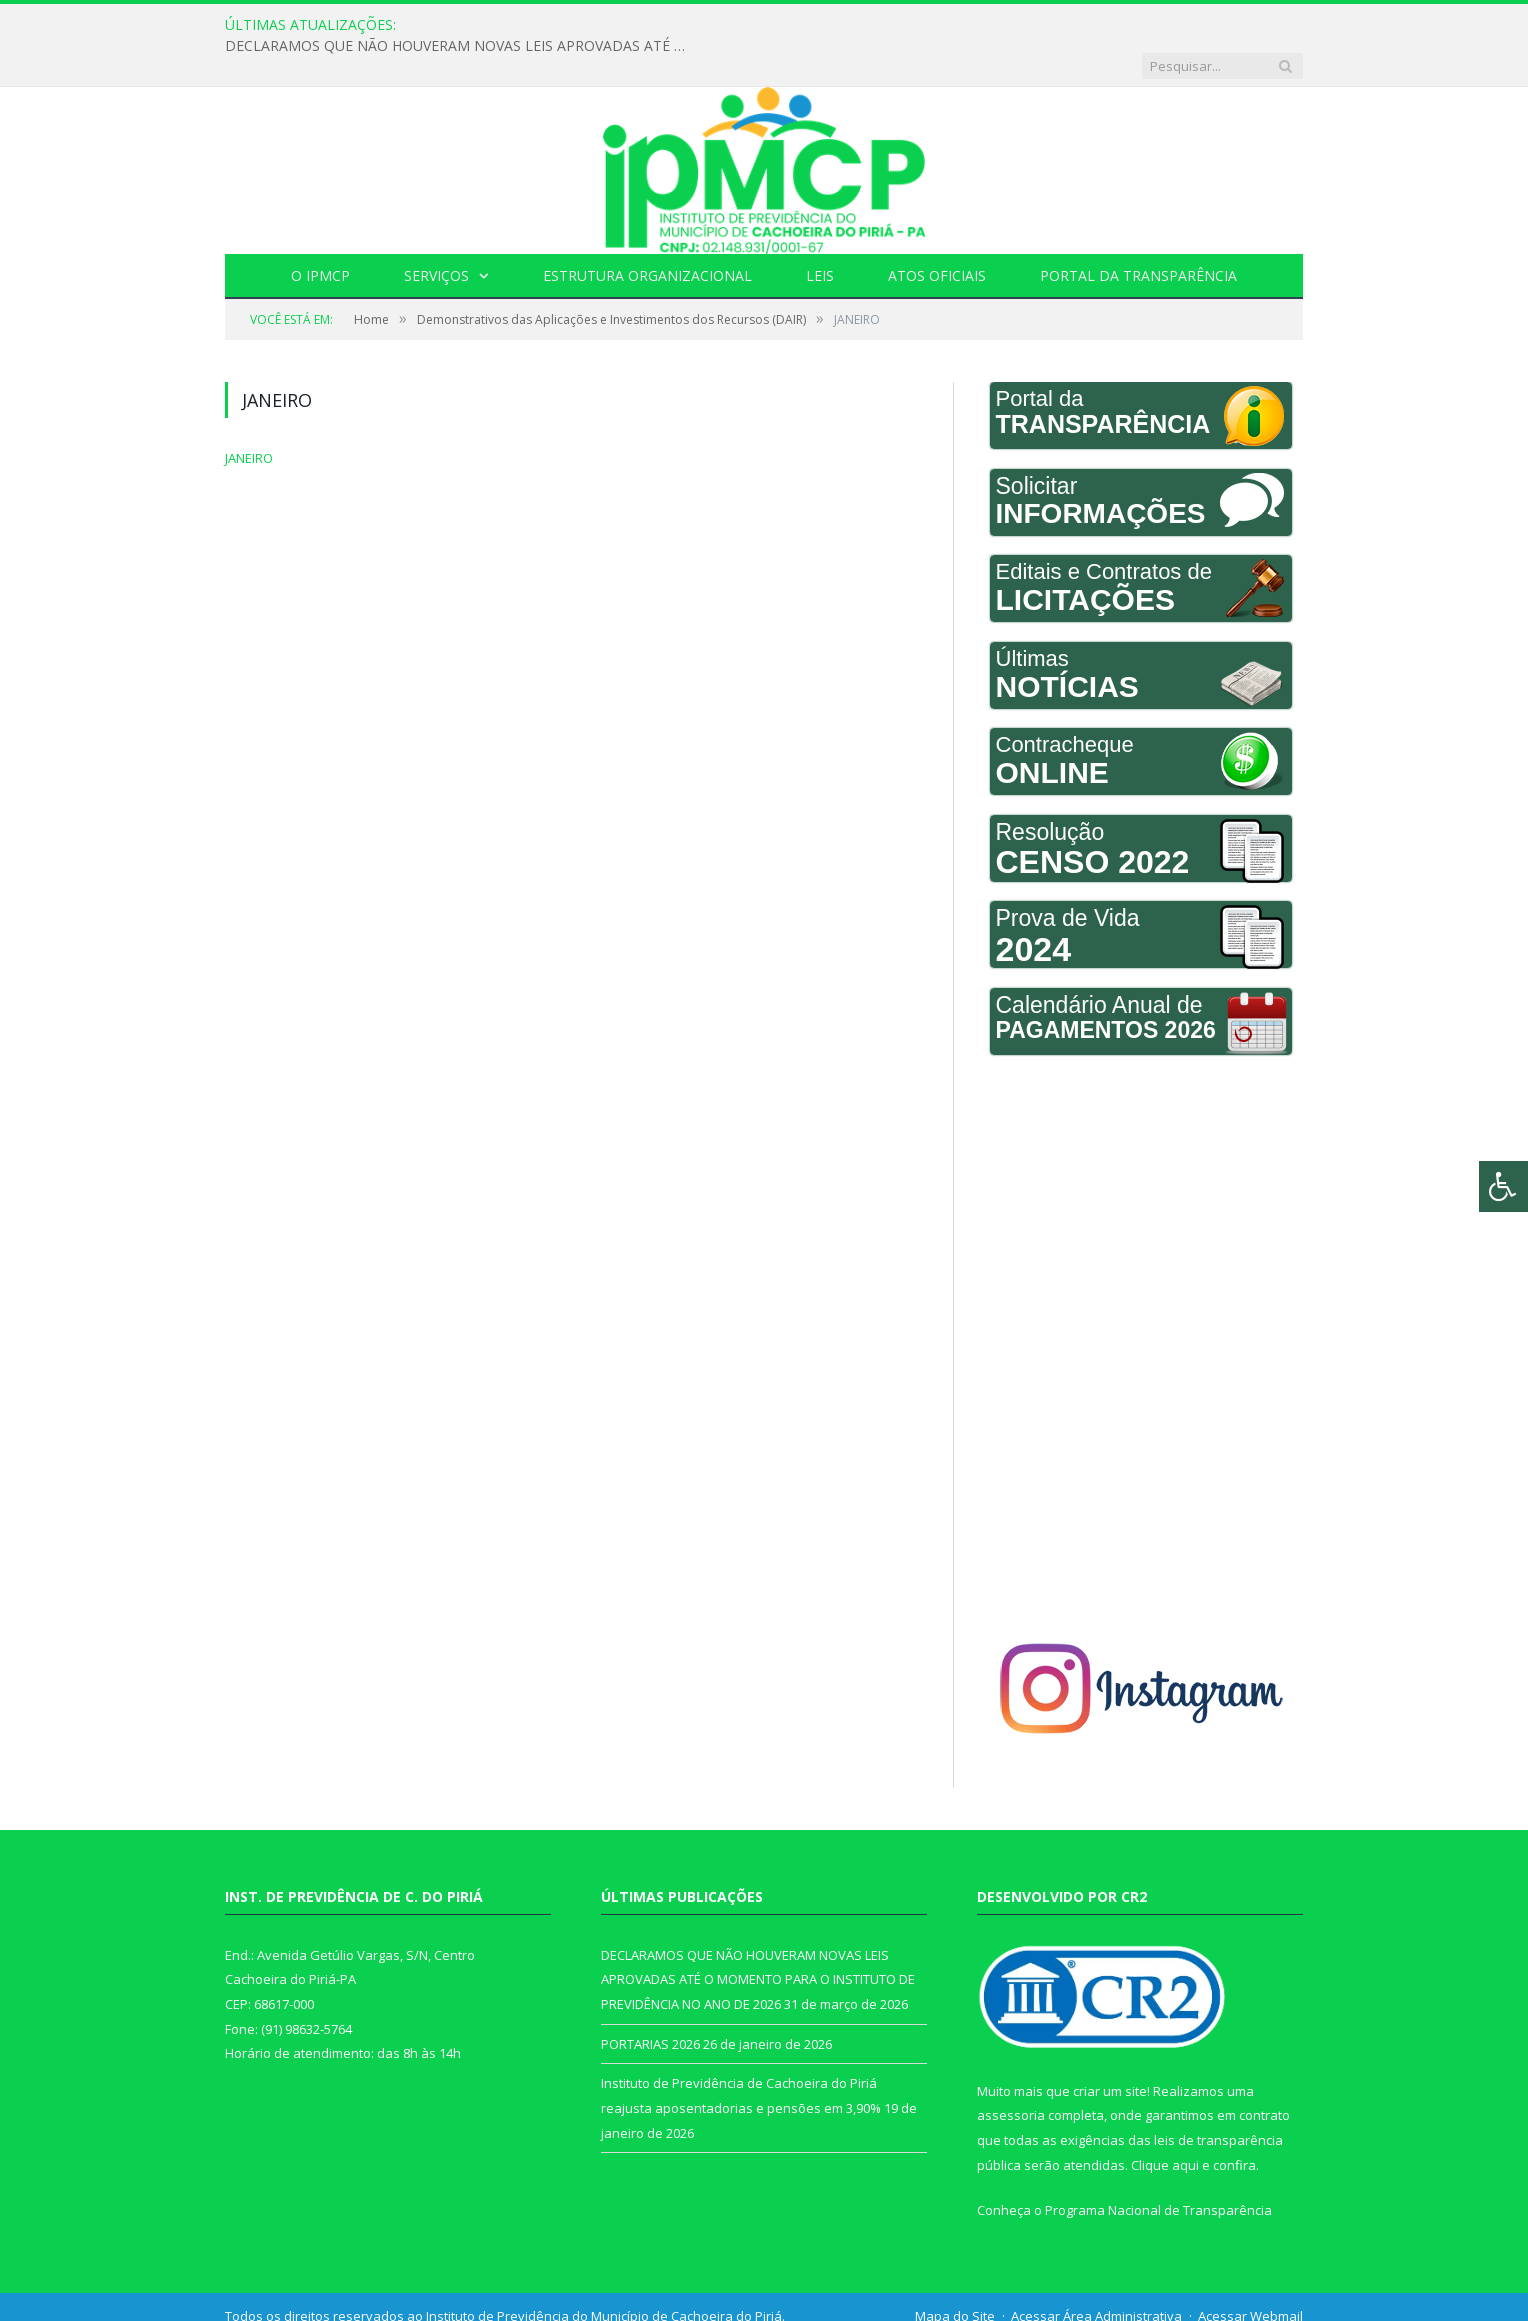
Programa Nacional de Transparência (1158, 2169)
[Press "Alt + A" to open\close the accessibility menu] (1503, 1186)
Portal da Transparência (1138, 234)
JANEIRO (249, 417)
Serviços (436, 234)
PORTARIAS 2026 (650, 2003)
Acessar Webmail (1250, 2275)
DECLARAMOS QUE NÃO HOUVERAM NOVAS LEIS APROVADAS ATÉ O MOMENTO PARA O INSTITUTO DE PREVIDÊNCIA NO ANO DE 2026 (676, 25)
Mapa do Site (955, 2275)
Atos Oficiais (937, 234)
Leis (820, 234)
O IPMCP (320, 234)
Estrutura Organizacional (647, 234)
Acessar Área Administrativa (1096, 2275)
